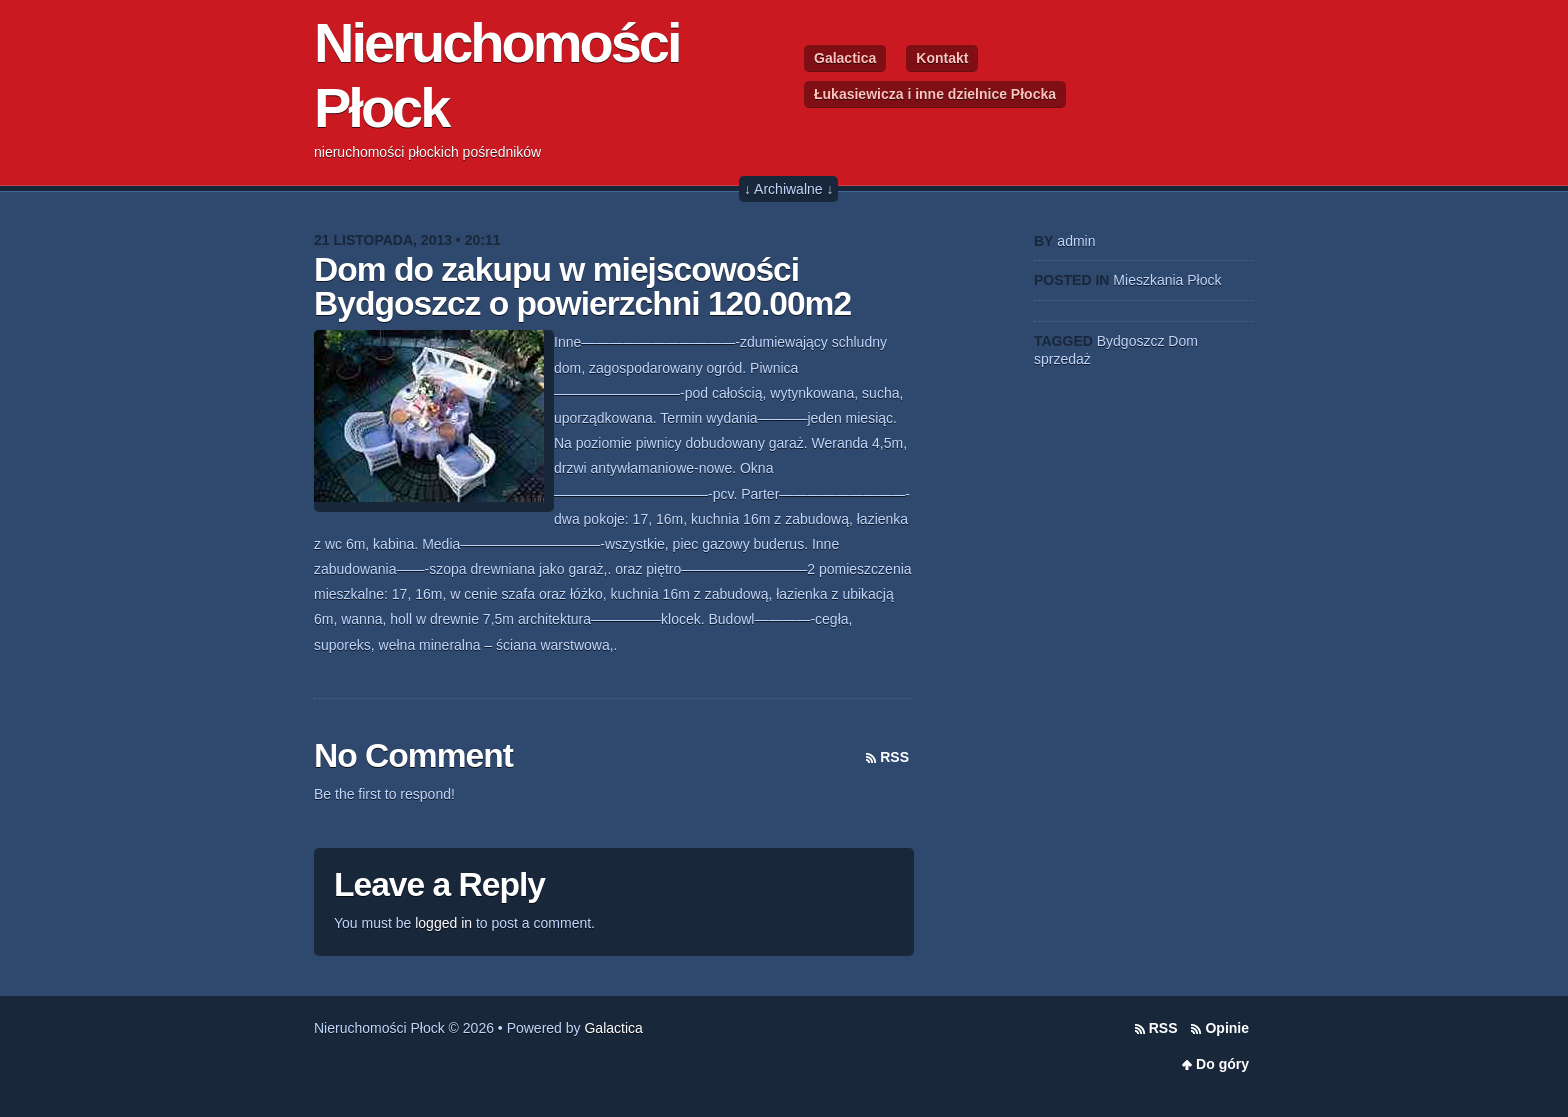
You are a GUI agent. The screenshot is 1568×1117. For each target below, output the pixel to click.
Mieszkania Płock (1167, 280)
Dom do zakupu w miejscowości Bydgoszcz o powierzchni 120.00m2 (582, 286)
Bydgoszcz (1131, 341)
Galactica (845, 58)
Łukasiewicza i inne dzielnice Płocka (935, 94)
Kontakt (942, 58)
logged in (443, 923)
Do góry (1222, 1064)
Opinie (1227, 1028)
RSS (894, 757)
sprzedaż (1062, 359)
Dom (1183, 341)
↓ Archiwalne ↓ (788, 189)
